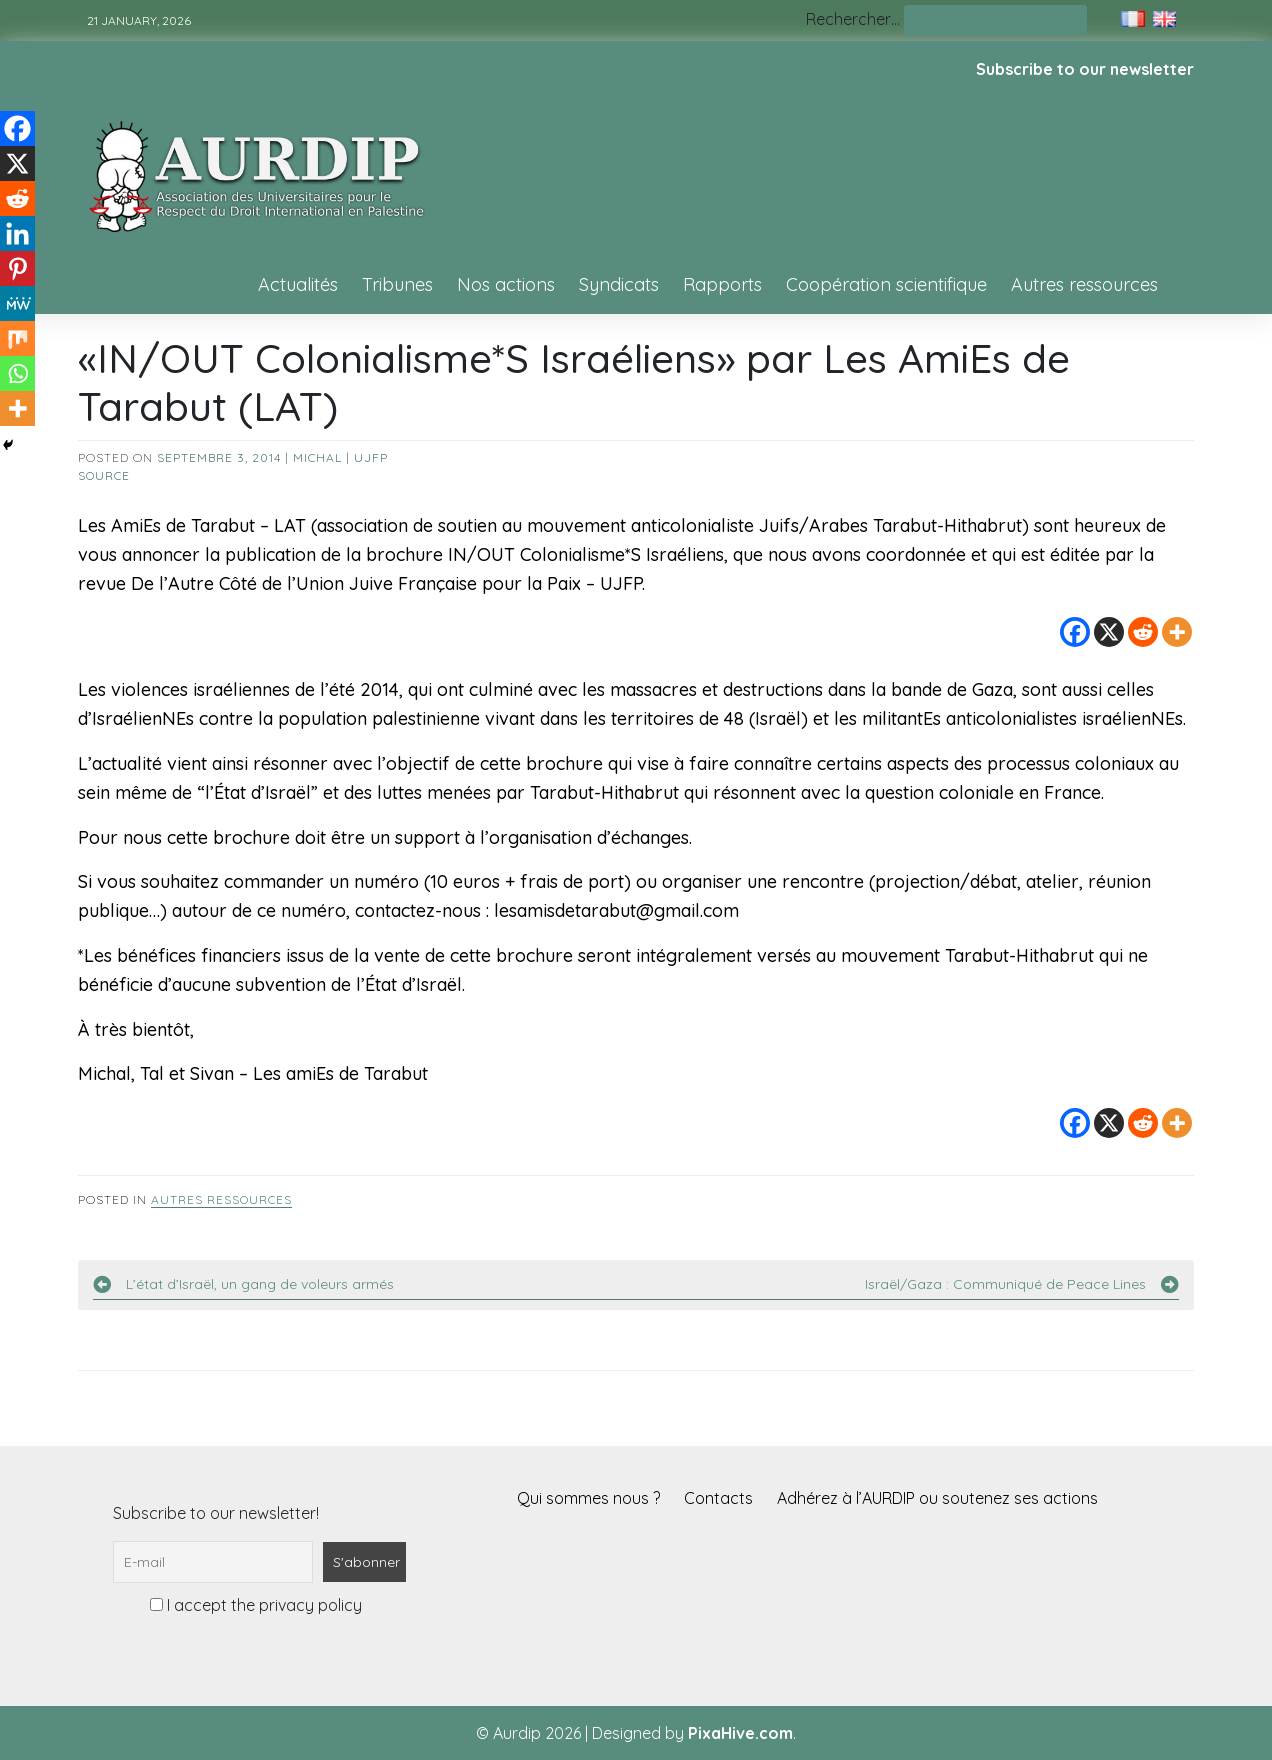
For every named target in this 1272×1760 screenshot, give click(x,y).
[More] (1177, 632)
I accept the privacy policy (256, 1605)
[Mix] (17, 338)
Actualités (298, 284)
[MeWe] (17, 303)
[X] (1109, 632)
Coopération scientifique (886, 284)
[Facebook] (1075, 632)
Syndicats (619, 284)
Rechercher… (853, 19)
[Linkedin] (17, 233)
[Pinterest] (17, 268)
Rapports (722, 284)
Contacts (718, 1498)
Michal (317, 457)
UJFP (371, 457)
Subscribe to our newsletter (1085, 69)
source (104, 475)
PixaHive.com (740, 1733)
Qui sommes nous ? (588, 1498)
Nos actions (506, 284)
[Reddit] (1143, 632)
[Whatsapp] (17, 373)
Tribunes (397, 284)
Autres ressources (1084, 284)
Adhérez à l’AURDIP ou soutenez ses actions (937, 1498)
